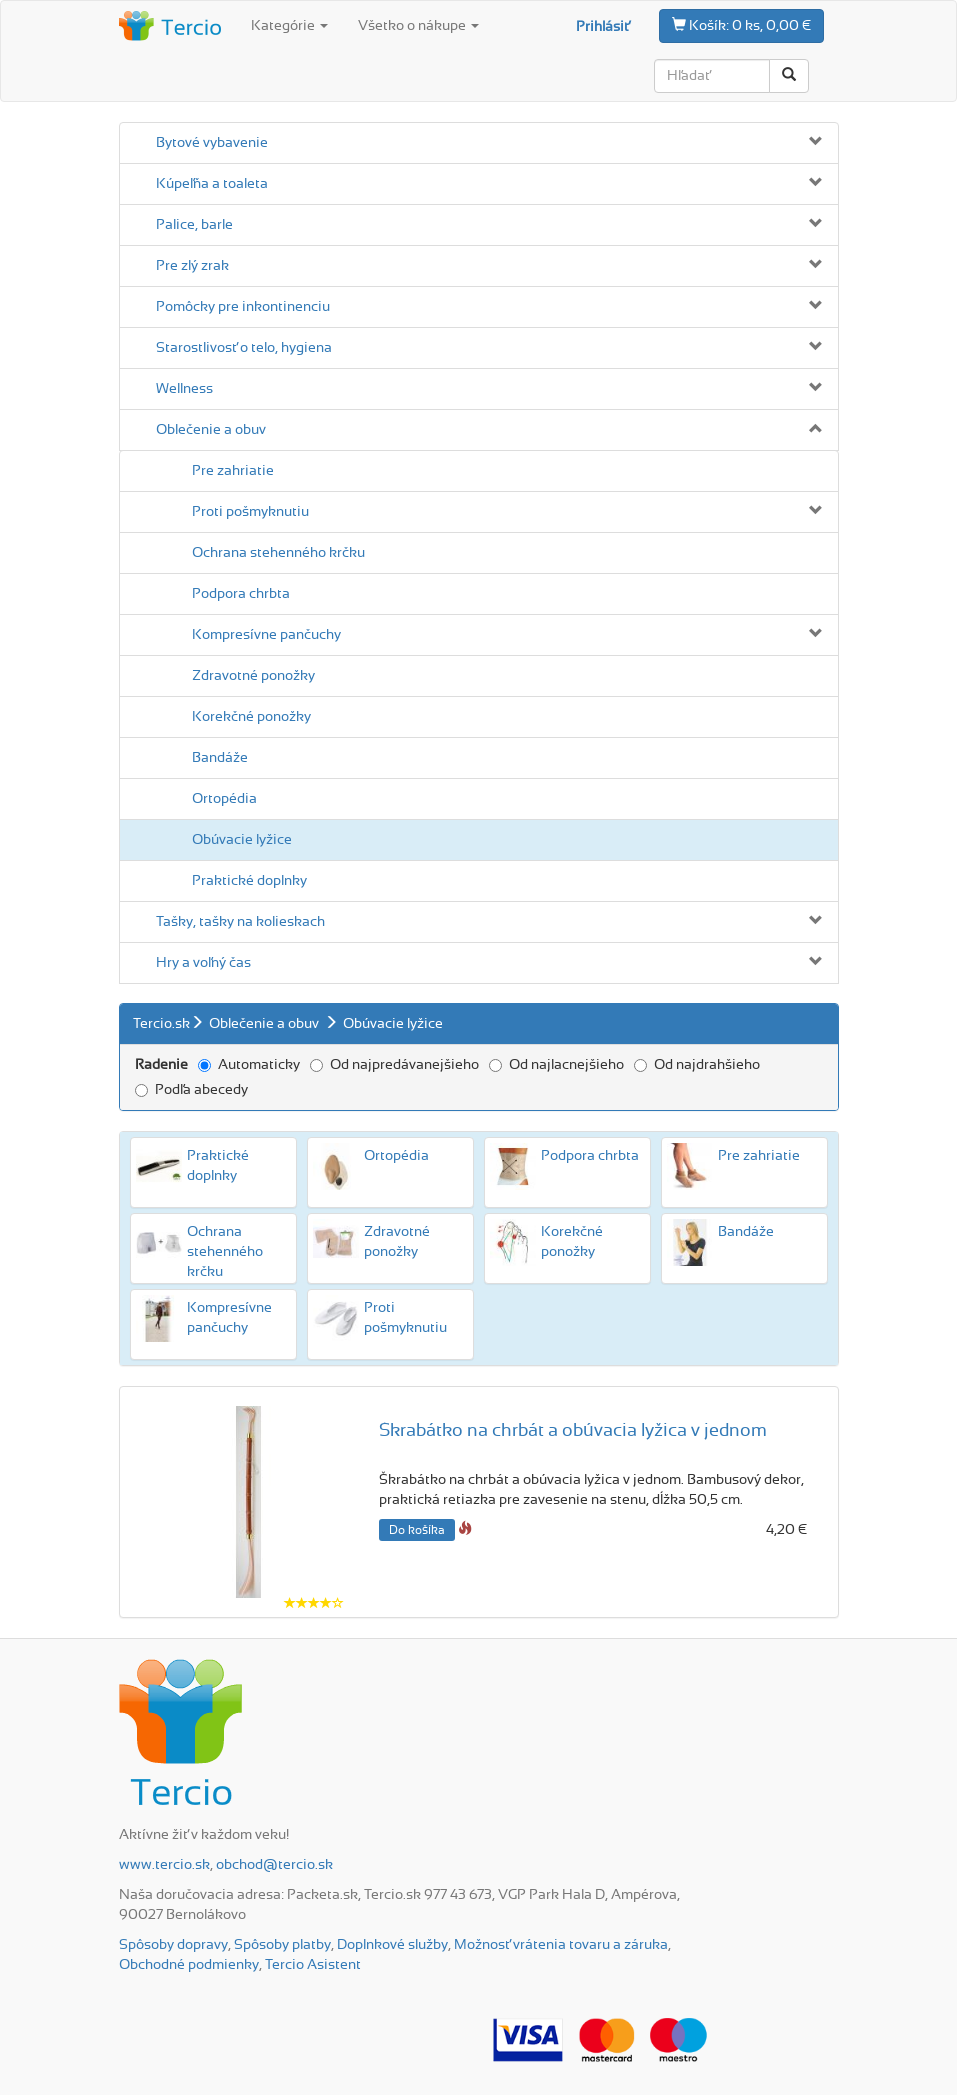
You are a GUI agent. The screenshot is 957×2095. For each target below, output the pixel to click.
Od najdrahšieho (697, 1065)
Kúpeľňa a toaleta (212, 184)
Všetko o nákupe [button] (418, 26)
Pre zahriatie (233, 471)
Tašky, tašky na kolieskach (240, 922)
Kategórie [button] (289, 26)
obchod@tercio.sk (274, 1865)
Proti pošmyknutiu (250, 512)
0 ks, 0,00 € (741, 25)
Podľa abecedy (191, 1090)
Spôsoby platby (282, 1945)
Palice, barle (194, 225)
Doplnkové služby (392, 1945)
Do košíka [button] (417, 1530)
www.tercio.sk (164, 1865)
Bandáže (220, 758)
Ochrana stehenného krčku (278, 553)
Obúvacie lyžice (242, 840)
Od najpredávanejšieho (394, 1065)
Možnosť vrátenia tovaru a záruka (561, 1945)
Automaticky (249, 1065)
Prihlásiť (602, 27)
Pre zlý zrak (192, 266)
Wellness (184, 389)
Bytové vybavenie (212, 143)
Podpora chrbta (241, 594)
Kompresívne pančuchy (266, 635)
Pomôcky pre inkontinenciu (243, 307)
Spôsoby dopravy (173, 1945)
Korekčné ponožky (251, 717)
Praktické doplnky (249, 881)
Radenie (161, 1065)
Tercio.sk (161, 1024)
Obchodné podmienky (189, 1965)
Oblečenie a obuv (211, 430)
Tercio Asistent (313, 1965)
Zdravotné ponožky (253, 676)
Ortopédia (224, 799)
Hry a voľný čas (203, 963)
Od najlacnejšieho (556, 1065)
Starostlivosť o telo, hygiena (244, 348)
